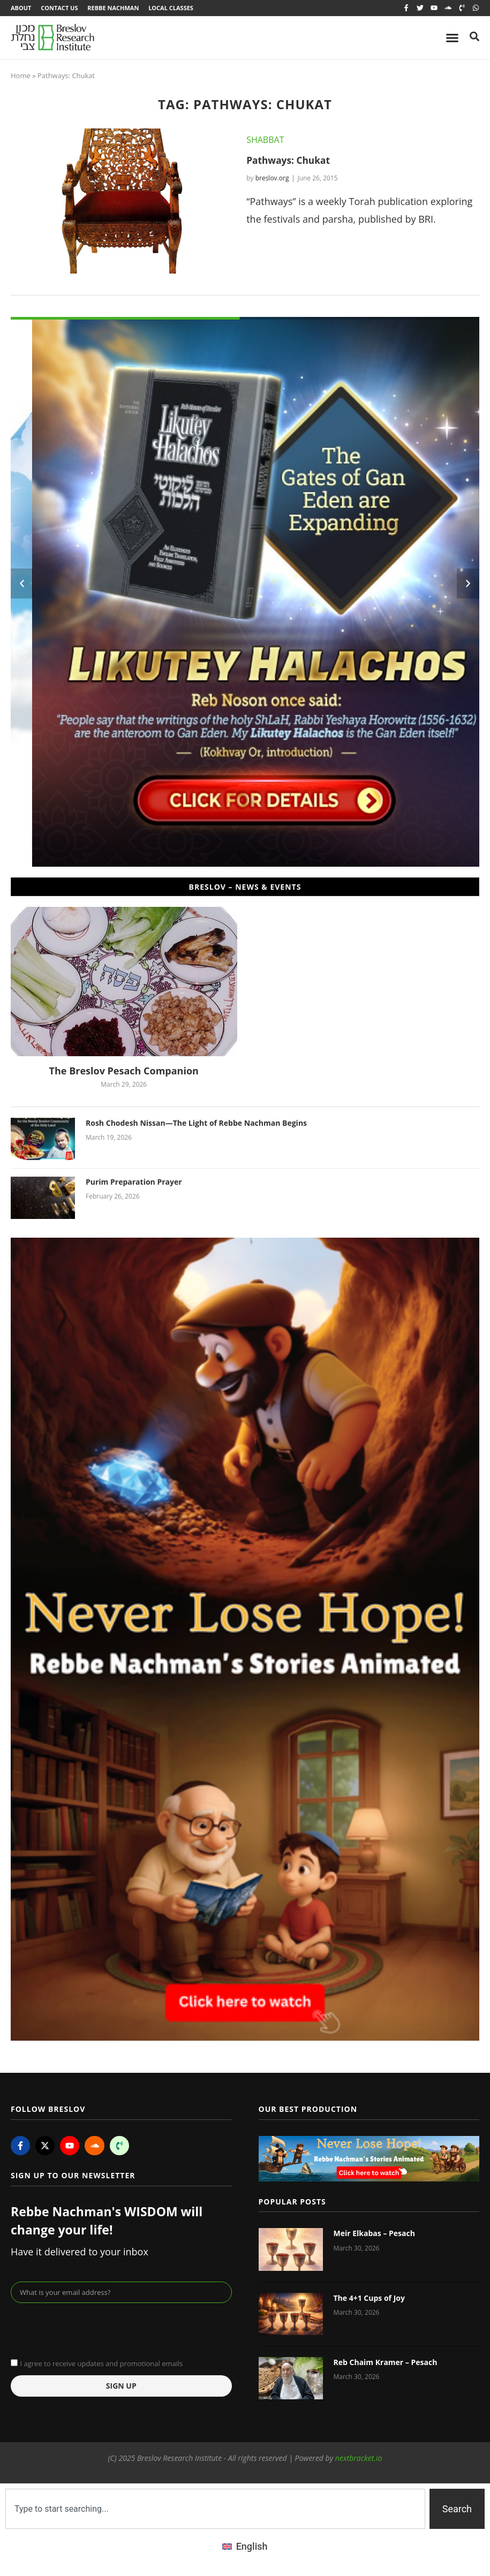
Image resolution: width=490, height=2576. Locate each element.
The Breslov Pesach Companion (124, 1071)
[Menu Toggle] (452, 39)
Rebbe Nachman (115, 8)
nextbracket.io (358, 2459)
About (21, 8)
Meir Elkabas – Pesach (374, 2235)
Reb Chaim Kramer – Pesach (386, 2363)
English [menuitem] (252, 2547)
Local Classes (174, 8)
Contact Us (60, 8)
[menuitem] (245, 2548)
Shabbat (265, 141)
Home (21, 76)
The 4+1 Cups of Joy (369, 2299)
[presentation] (92, 2330)
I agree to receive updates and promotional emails (101, 2364)
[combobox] (215, 2510)
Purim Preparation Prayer (134, 1183)
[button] (22, 585)
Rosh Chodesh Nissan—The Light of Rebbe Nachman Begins (196, 1124)
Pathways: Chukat (289, 161)
